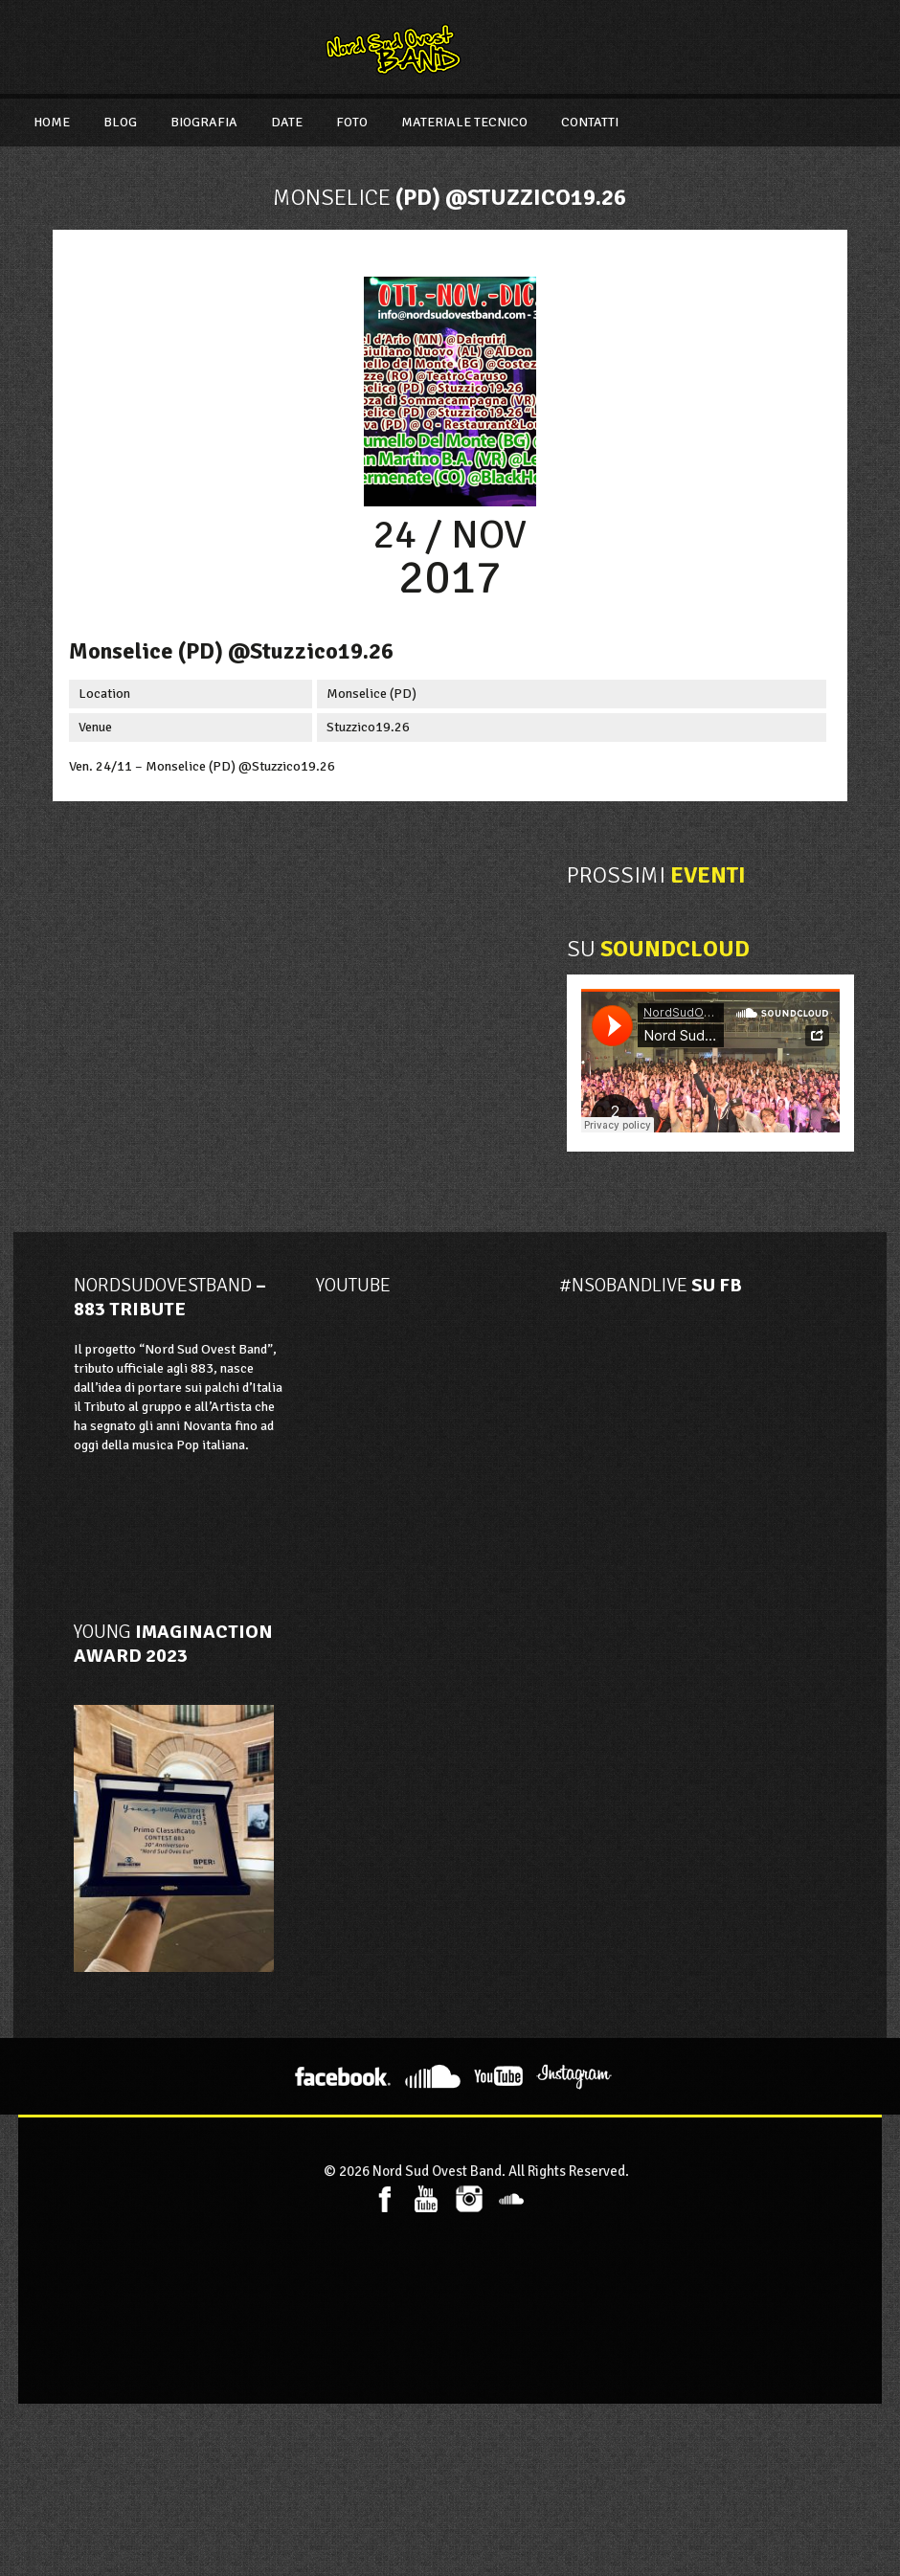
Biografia (203, 122)
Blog (120, 122)
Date (287, 122)
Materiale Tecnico (464, 122)
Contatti (590, 122)
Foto (352, 122)
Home (52, 122)
